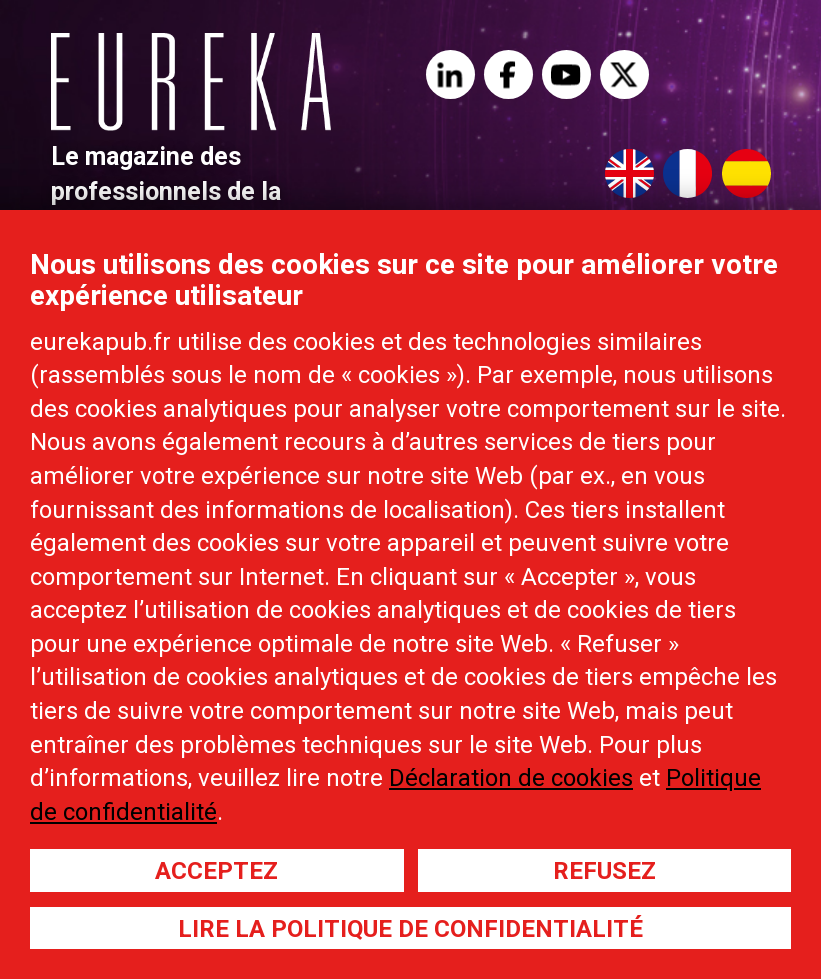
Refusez (604, 871)
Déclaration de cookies (511, 778)
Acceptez (216, 871)
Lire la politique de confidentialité (410, 929)
